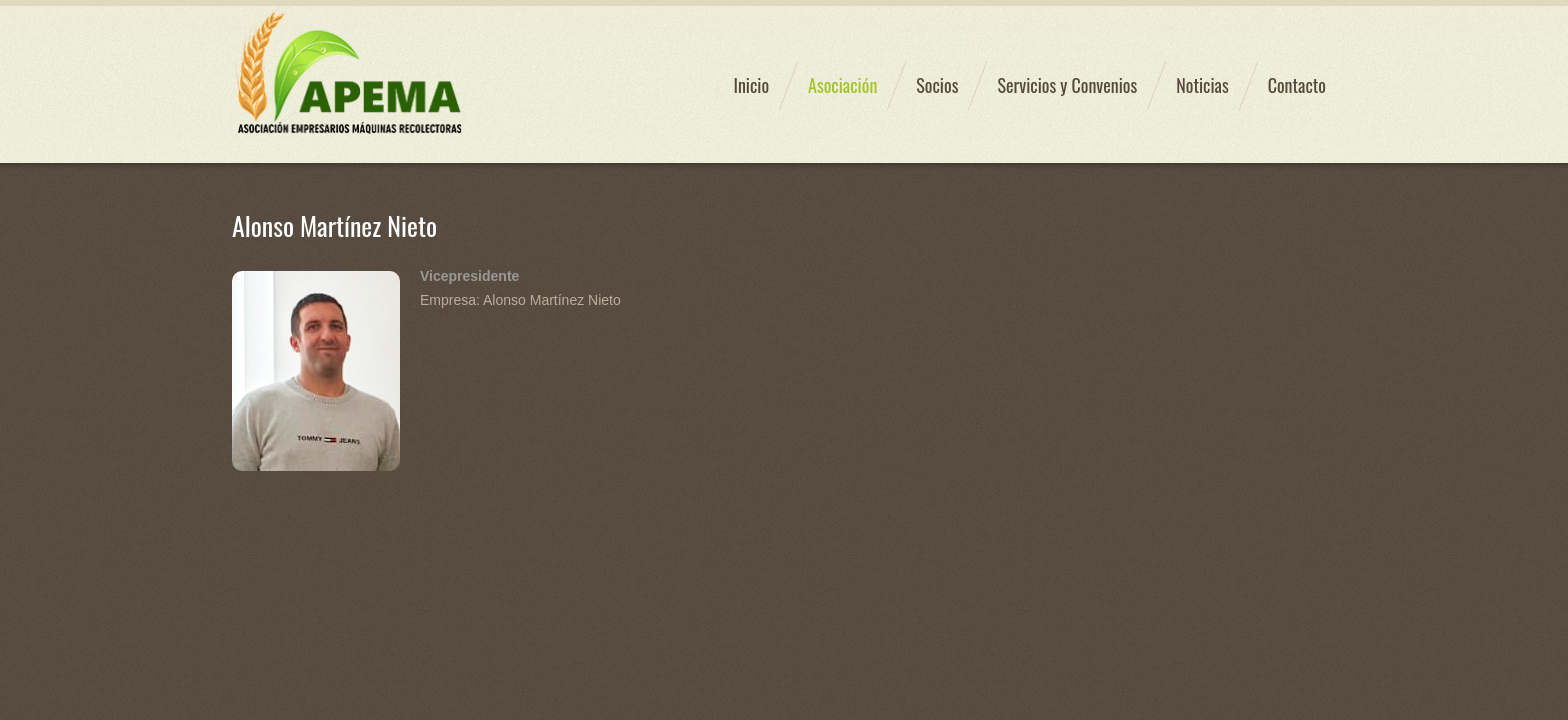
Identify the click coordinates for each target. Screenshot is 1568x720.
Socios (937, 85)
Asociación (842, 85)
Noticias (1202, 85)
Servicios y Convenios (1067, 85)
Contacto (1297, 85)
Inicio (751, 85)
